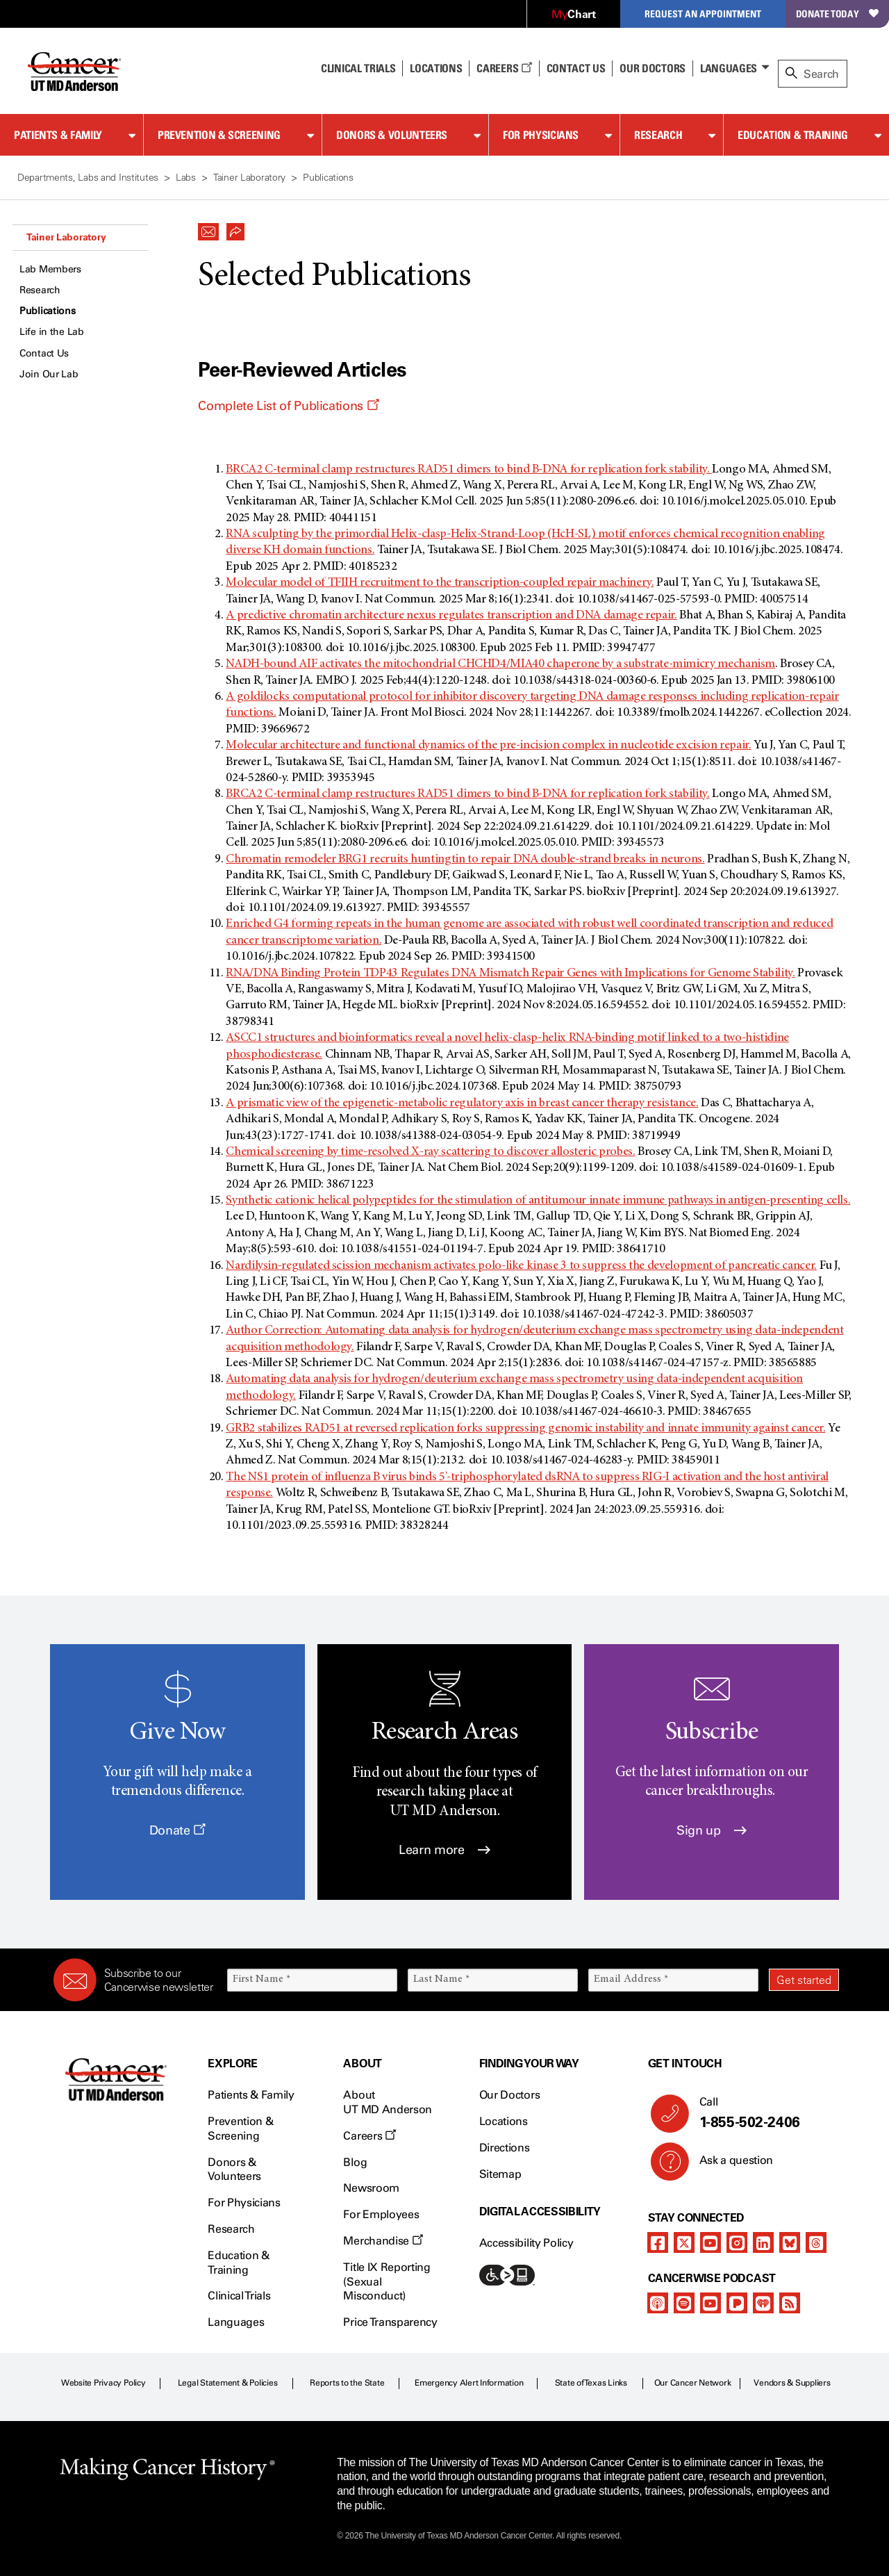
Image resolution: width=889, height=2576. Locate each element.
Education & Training (793, 135)
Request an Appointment (703, 13)
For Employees (381, 2214)
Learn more (444, 1849)
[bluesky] (789, 2242)
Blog (355, 2162)
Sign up (711, 1830)
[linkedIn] (763, 2242)
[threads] (816, 2242)
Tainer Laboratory (66, 237)
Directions (504, 2147)
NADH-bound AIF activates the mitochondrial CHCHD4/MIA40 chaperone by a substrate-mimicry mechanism (500, 664)
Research (658, 135)
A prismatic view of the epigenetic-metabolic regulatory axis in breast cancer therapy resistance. (462, 1103)
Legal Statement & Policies (228, 2383)
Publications (47, 311)
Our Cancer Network (692, 2383)
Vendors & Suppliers (792, 2383)
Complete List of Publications (288, 405)
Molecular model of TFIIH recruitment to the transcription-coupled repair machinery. (440, 583)
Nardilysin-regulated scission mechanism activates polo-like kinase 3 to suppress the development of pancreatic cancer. (521, 1266)
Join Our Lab (48, 374)
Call (764, 2113)
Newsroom (371, 2187)
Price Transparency (390, 2322)
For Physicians (541, 135)
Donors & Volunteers (391, 135)
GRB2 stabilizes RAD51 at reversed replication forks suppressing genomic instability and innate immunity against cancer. (525, 1428)
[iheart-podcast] (763, 2302)
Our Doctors (652, 68)
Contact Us (576, 68)
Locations (503, 2121)
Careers (503, 68)
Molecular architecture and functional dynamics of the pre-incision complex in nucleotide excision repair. (488, 745)
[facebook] (658, 2242)
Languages (728, 68)
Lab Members (50, 269)
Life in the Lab (51, 332)
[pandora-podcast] (737, 2302)
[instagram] (737, 2242)
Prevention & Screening (219, 135)
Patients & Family (58, 135)
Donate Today (837, 13)
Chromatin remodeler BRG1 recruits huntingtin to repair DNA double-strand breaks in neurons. (465, 859)
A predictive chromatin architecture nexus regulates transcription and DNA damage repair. (451, 615)
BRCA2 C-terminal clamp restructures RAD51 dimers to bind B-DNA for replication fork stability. (469, 469)
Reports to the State (347, 2383)
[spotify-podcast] (684, 2302)
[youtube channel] (710, 2242)
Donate (177, 1830)
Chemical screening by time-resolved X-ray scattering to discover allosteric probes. (430, 1152)
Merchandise (382, 2240)
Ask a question (728, 2165)
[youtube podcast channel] (710, 2302)
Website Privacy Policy (103, 2383)
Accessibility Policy (526, 2242)
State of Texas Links (591, 2383)
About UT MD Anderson (387, 2102)
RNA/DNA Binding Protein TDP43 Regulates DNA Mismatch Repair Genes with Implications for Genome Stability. (510, 973)
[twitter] (684, 2242)
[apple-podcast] (658, 2302)
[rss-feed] (789, 2302)
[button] (208, 228)
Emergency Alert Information (469, 2383)
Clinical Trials (358, 68)
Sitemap (500, 2174)
